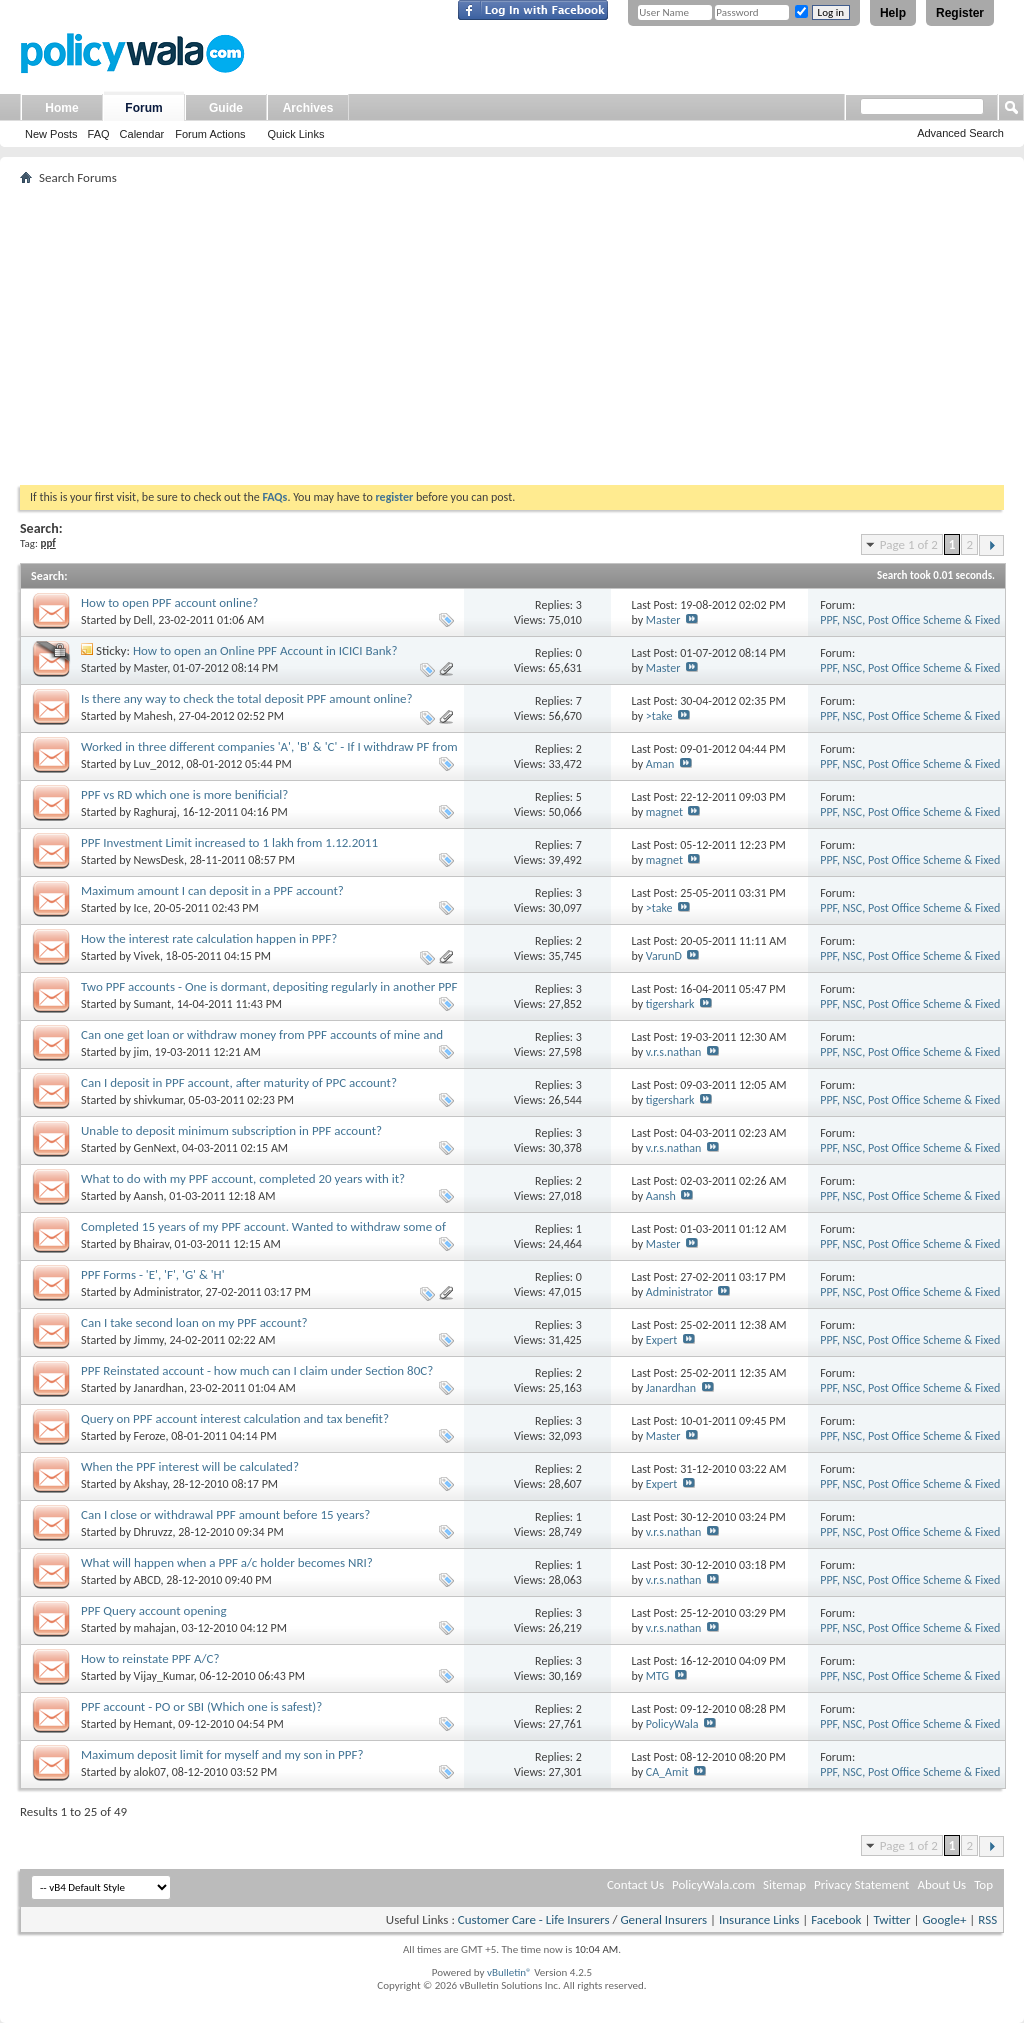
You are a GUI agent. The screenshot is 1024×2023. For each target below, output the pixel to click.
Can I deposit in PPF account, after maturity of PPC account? (239, 1082)
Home (61, 108)
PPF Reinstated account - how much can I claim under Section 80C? (257, 1370)
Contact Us (635, 1884)
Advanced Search (960, 133)
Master (663, 620)
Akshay (150, 1484)
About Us (941, 1884)
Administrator (167, 1292)
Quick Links (296, 134)
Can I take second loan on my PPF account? (194, 1322)
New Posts (51, 134)
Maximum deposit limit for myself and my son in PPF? (222, 1754)
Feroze (150, 1436)
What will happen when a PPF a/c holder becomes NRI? (227, 1562)
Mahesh (153, 716)
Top (983, 1884)
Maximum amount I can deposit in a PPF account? (212, 890)
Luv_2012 (157, 764)
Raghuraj (155, 812)
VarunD (664, 956)
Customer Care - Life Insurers (534, 1919)
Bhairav (151, 1244)
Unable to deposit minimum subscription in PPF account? (231, 1130)
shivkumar (158, 1100)
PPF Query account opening (154, 1610)
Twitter (891, 1919)
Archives (308, 108)
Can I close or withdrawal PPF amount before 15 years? (225, 1514)
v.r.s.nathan (674, 1052)
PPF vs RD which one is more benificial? (184, 794)
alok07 (150, 1772)
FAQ (99, 134)
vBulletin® (509, 1972)
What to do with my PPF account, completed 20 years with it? (243, 1178)
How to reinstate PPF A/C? (150, 1658)
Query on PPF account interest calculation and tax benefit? (235, 1418)
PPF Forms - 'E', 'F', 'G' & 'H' (153, 1274)
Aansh (149, 1196)
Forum (143, 108)
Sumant (152, 1004)
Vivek (147, 956)
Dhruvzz (153, 1532)
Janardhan (159, 1388)
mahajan (155, 1628)
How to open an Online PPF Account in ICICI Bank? (265, 650)
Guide (226, 108)
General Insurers (663, 1919)
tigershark (670, 1004)
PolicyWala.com (713, 1884)
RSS (987, 1919)
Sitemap (784, 1884)
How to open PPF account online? (169, 602)
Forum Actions (210, 134)
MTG (657, 1676)
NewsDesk (159, 860)
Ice (141, 908)
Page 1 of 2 (909, 544)
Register (960, 13)
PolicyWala (672, 1724)
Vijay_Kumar (164, 1676)
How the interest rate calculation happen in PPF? (209, 938)
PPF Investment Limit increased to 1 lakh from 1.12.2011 (229, 842)
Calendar (142, 134)
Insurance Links (759, 1919)
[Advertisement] (512, 335)
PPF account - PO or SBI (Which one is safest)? (201, 1706)
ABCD (147, 1580)
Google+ (944, 1919)
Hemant (153, 1724)
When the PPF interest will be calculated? (190, 1466)
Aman (660, 764)
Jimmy (149, 1340)
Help (893, 13)
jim (141, 1052)
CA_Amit (667, 1772)
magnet (664, 812)
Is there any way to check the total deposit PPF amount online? (246, 698)
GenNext (155, 1148)
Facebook (836, 1919)
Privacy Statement (861, 1884)
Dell (143, 620)
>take (659, 716)
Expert (662, 1340)
